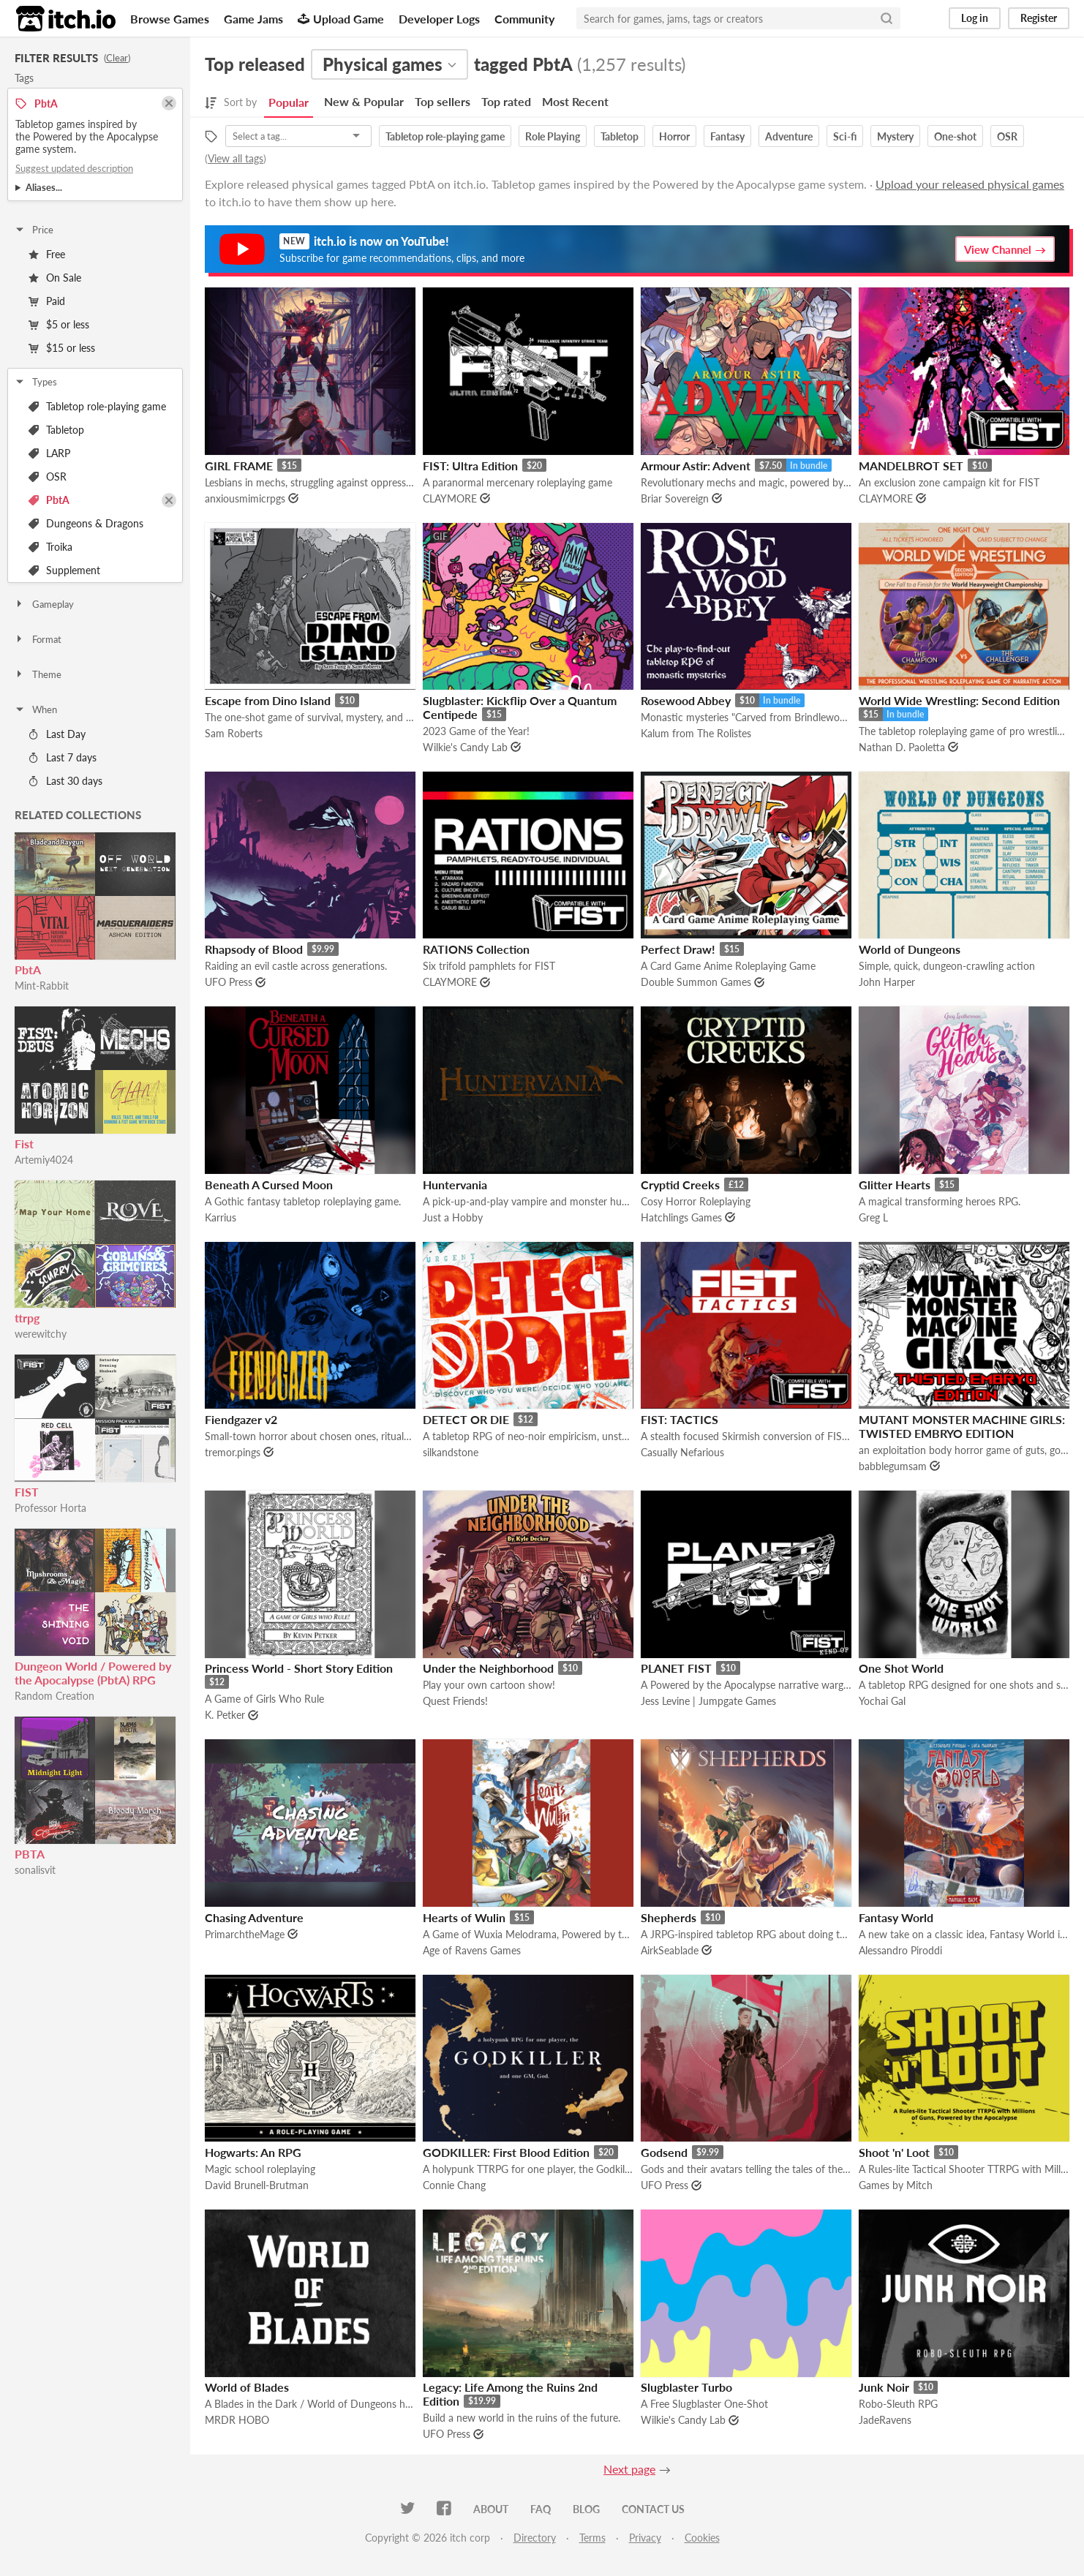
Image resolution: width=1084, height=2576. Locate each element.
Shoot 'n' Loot (894, 2152)
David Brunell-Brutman (257, 2185)
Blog (586, 2509)
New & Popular (364, 101)
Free (47, 254)
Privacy (645, 2537)
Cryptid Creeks (680, 1184)
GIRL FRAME (239, 465)
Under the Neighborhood (488, 1668)
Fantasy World (896, 1917)
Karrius (220, 1217)
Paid (47, 301)
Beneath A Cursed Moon (269, 1184)
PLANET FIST (676, 1668)
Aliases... (44, 187)
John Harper (887, 982)
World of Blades (247, 2387)
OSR (48, 476)
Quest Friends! (455, 1701)
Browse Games (169, 19)
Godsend (664, 2152)
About (490, 2509)
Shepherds (668, 1917)
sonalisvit (35, 1870)
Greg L (873, 1217)
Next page (629, 2469)
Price (33, 230)
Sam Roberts (234, 733)
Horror (674, 136)
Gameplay (44, 604)
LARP (49, 453)
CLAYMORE (450, 498)
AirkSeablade (670, 1950)
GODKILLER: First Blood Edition (506, 2152)
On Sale (55, 277)
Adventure (789, 136)
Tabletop (56, 429)
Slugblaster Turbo (686, 2387)
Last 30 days (65, 781)
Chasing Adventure (254, 1917)
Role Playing (552, 136)
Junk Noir (884, 2387)
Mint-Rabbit (42, 985)
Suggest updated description (74, 168)
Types (35, 382)
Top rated (506, 101)
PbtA (49, 500)
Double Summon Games (696, 982)
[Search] (886, 18)
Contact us (653, 2509)
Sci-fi (845, 136)
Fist (24, 1143)
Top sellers (442, 101)
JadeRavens (885, 2420)
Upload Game (341, 19)
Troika (50, 547)
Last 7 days (63, 757)
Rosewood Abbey (686, 700)
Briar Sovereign (675, 498)
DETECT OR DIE (466, 1419)
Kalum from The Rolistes (696, 733)
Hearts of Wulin (464, 1917)
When (35, 709)
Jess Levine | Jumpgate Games (708, 1701)
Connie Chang (454, 2185)
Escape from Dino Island (268, 700)
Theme (37, 674)
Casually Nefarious (682, 1452)
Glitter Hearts (894, 1184)
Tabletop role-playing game (97, 406)
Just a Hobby (453, 1217)
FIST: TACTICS (679, 1419)
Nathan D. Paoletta (902, 747)
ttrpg (27, 1318)
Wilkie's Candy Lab (465, 747)
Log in (974, 18)
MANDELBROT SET (911, 465)
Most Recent (575, 101)
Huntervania (455, 1184)
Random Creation (54, 1696)
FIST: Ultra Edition (470, 465)
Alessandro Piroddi (900, 1950)
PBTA (30, 1854)
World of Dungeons (909, 949)
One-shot (955, 136)
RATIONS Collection (476, 949)
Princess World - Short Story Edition (299, 1668)
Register (1038, 18)
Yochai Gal (882, 1701)
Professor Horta (50, 1508)
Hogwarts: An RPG (253, 2152)
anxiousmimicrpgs (245, 498)
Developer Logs (439, 19)
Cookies (702, 2537)
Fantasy (727, 136)
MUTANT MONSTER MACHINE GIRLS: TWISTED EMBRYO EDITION (962, 1426)
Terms (592, 2537)
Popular (288, 102)
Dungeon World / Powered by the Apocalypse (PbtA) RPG (93, 1673)
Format (37, 639)
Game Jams (253, 19)
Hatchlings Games (681, 1217)
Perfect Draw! (678, 949)
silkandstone (450, 1452)
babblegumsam (893, 1466)
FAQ (540, 2509)
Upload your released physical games (970, 184)
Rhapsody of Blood (254, 949)
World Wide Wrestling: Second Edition (959, 700)
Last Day (57, 734)
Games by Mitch (896, 2185)
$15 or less (62, 348)
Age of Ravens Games (472, 1950)
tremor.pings (232, 1452)
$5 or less (59, 324)
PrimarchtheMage (245, 1934)
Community (524, 19)
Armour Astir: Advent (695, 465)
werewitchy (41, 1333)
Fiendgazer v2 (241, 1419)
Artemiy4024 (44, 1159)
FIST (27, 1492)
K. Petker (225, 1715)
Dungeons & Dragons (86, 523)
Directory (534, 2537)
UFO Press (228, 982)
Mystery (895, 136)
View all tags (235, 158)
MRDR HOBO (237, 2420)
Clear (117, 58)
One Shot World (901, 1668)
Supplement (64, 570)
